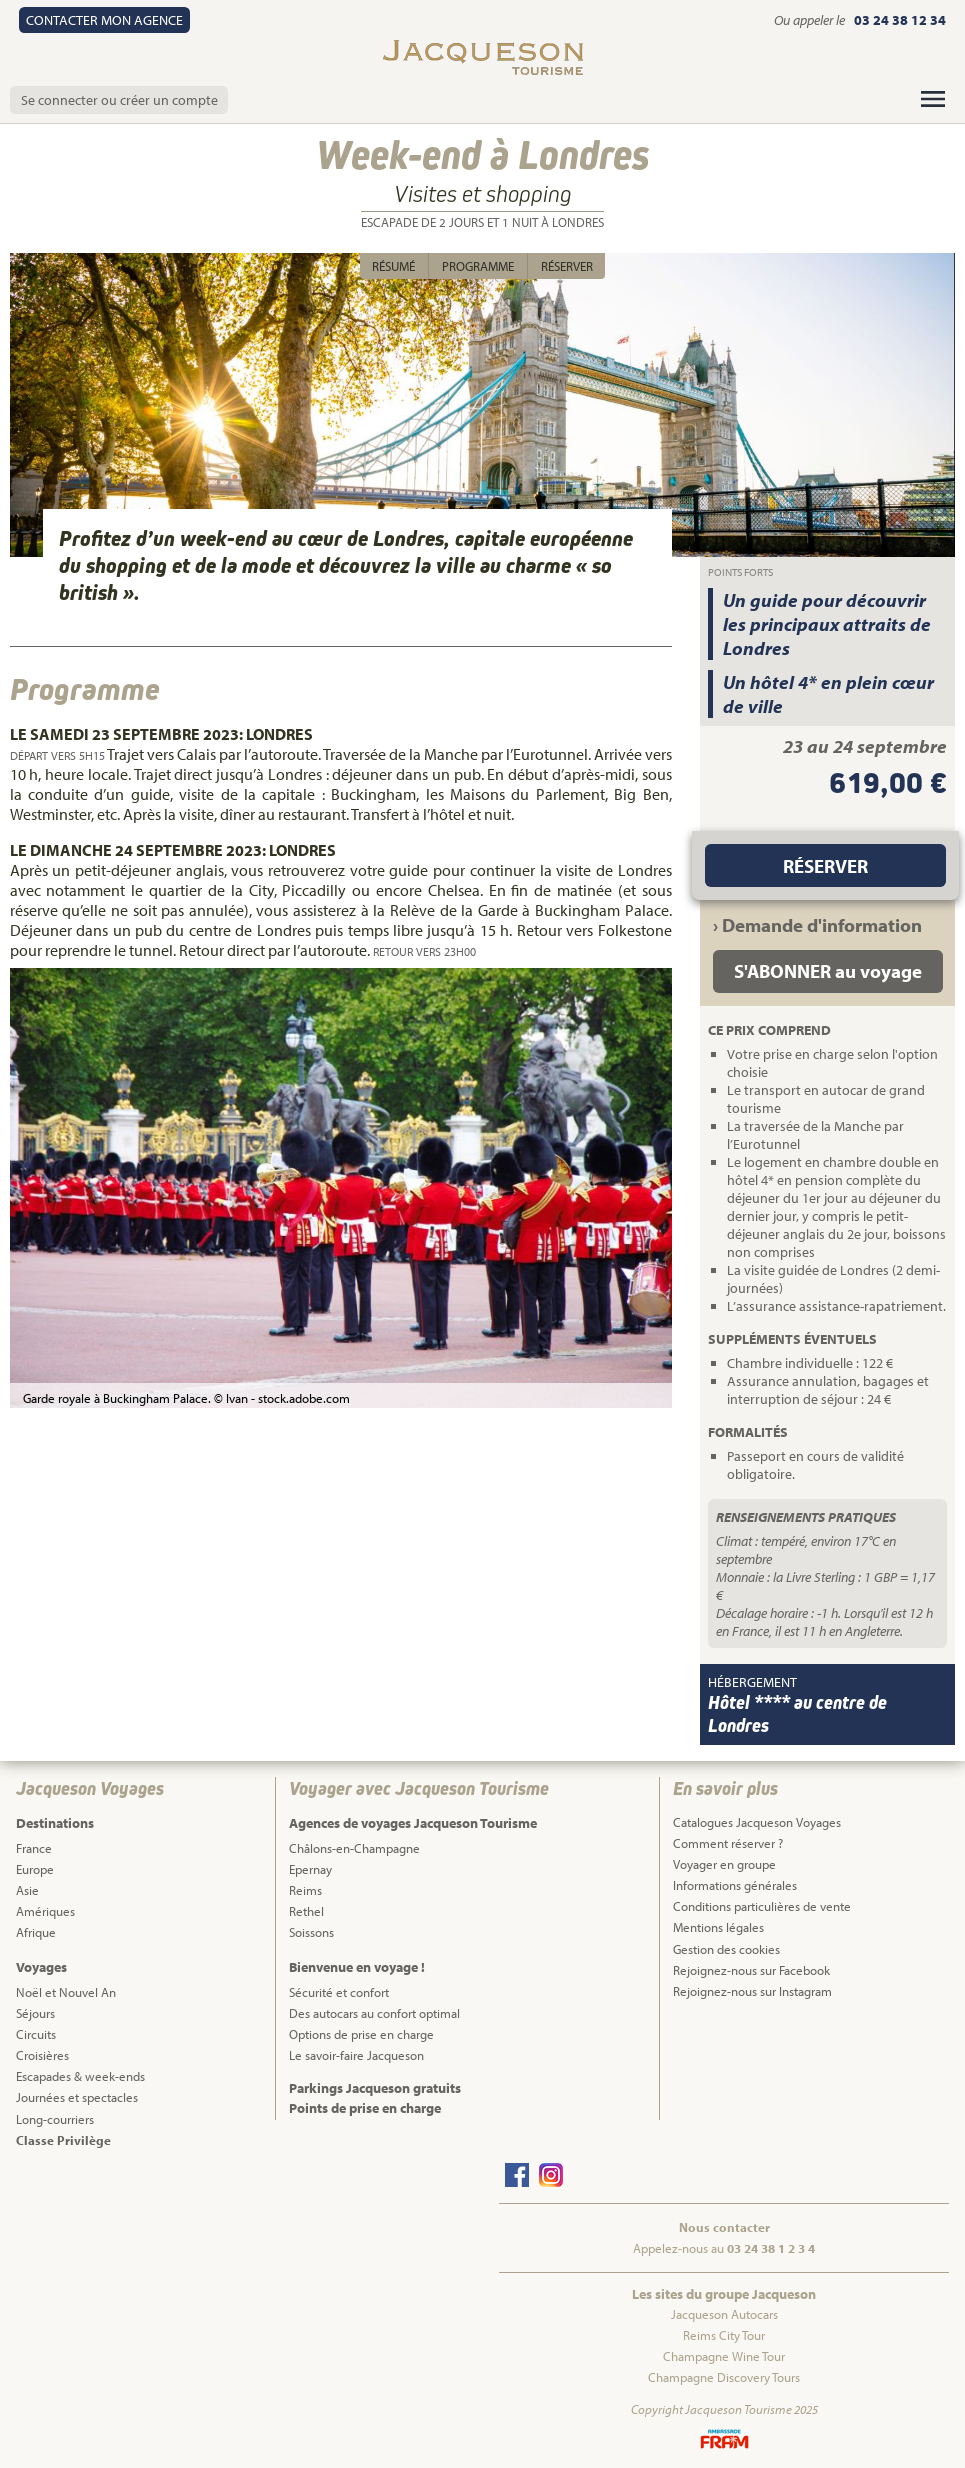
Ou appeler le (811, 20)
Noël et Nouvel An (66, 1992)
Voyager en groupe (724, 1864)
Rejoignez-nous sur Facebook (751, 1970)
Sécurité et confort (339, 1992)
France (34, 1848)
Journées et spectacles (77, 2097)
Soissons (311, 1932)
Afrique (36, 1932)
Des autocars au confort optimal (374, 2013)
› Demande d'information (817, 925)
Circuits (36, 2034)
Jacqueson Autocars (724, 2314)
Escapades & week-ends (80, 2076)
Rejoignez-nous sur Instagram (752, 1991)
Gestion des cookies (726, 1949)
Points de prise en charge (365, 2108)
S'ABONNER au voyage (828, 971)
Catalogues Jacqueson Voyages (757, 1822)
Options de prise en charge (361, 2034)
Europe (35, 1869)
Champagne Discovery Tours (724, 2377)
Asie (27, 1890)
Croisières (42, 2055)
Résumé (393, 266)
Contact (104, 20)
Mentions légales (718, 1927)
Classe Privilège (63, 2140)
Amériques (45, 1911)
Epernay (310, 1869)
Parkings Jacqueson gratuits (375, 2088)
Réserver (567, 266)
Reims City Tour (724, 2335)
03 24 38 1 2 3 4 (771, 2248)
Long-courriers (55, 2119)
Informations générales (735, 1885)
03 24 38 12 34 (900, 20)
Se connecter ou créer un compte (119, 100)
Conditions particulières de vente (762, 1906)
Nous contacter (724, 2227)
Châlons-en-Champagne (354, 1848)
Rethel (306, 1911)
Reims (305, 1890)
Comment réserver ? (728, 1843)
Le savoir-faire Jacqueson (356, 2055)
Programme (478, 266)
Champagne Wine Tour (724, 2356)
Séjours (35, 2013)
